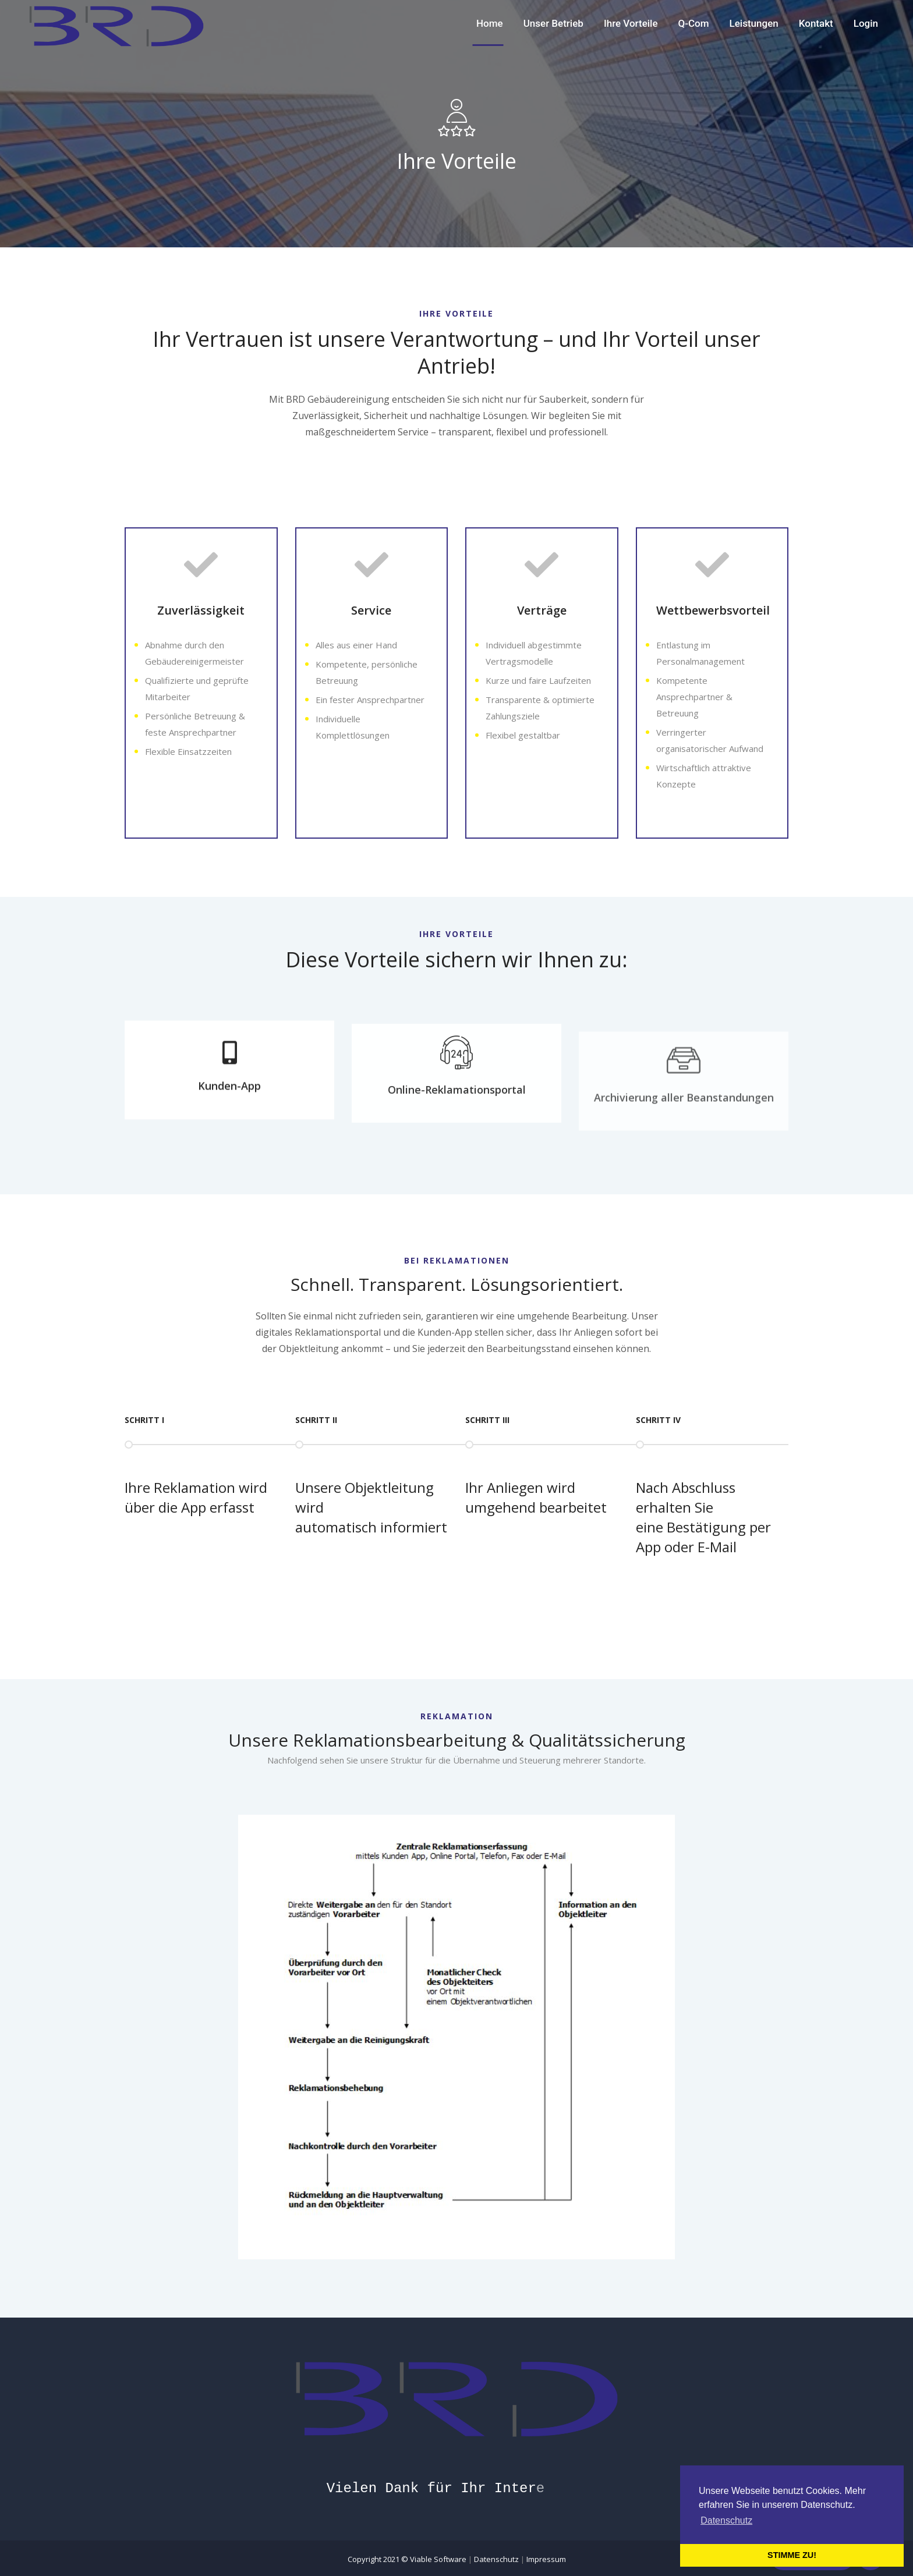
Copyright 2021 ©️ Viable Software (407, 2559)
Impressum (546, 2559)
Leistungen (754, 23)
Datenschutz (496, 2559)
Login (866, 23)
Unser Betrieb (553, 23)
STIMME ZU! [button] (791, 2555)
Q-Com (693, 23)
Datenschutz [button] (726, 2520)
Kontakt (816, 23)
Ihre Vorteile (631, 23)
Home (489, 23)
